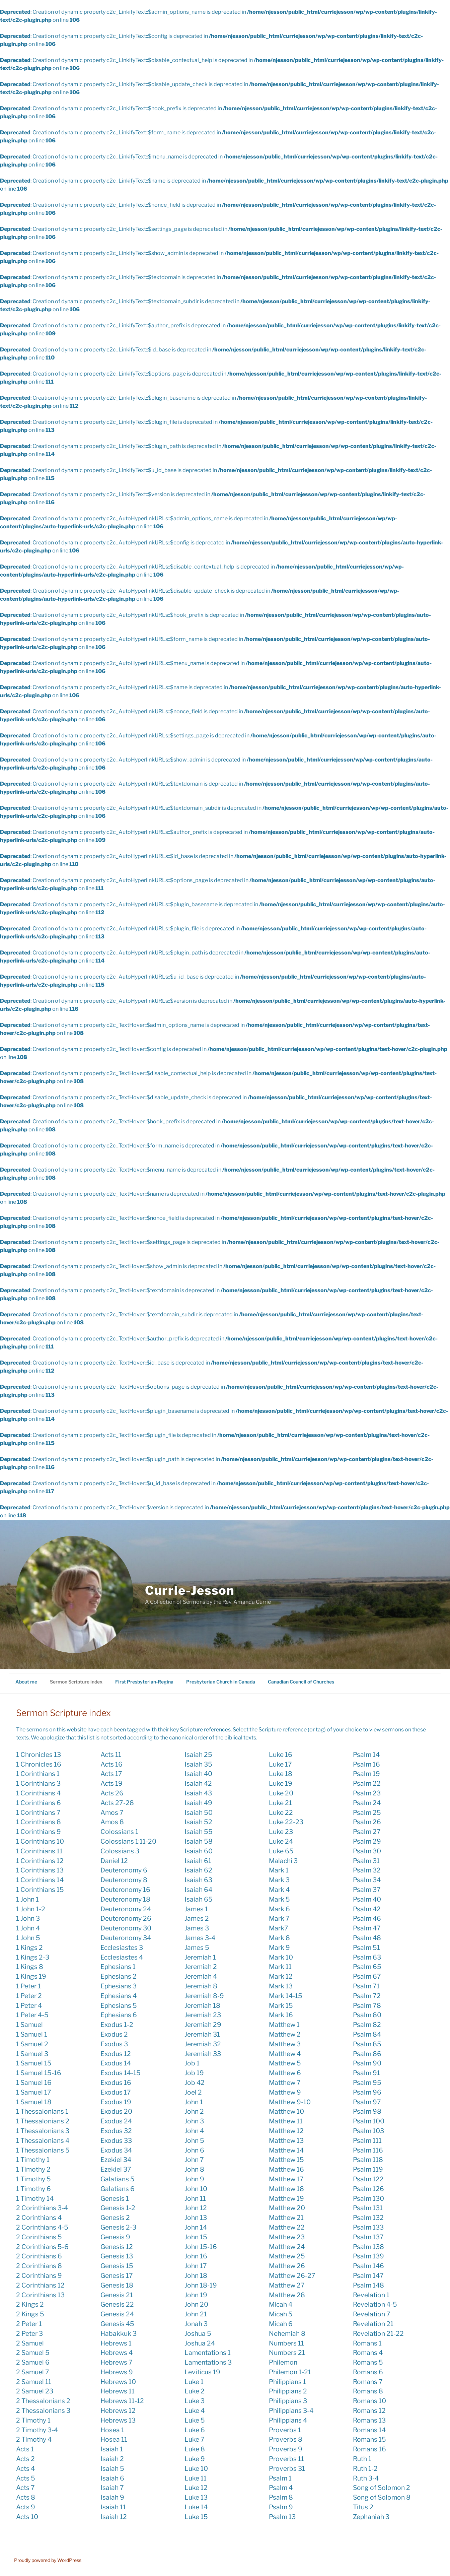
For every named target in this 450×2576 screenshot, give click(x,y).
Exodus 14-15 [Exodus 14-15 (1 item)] (120, 2073)
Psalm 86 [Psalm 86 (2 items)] (367, 2054)
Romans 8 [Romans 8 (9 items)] (368, 2391)
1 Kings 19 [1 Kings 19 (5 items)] (31, 1976)
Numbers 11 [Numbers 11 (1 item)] (286, 2343)
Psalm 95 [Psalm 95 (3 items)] (367, 2082)
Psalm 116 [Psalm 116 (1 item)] (368, 2150)
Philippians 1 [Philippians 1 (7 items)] (287, 2382)
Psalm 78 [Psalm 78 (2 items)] (367, 2005)
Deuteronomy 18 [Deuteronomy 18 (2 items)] (125, 1899)
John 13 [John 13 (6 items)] (195, 2218)
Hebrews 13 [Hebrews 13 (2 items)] (118, 2420)
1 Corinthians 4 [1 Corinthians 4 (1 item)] (38, 1793)
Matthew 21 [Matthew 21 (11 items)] (286, 2218)
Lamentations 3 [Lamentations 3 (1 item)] (208, 2362)
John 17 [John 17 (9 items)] (195, 2266)
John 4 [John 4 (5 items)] (194, 2131)
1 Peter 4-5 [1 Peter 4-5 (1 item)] (32, 2015)
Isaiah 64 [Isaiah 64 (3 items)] (198, 1890)
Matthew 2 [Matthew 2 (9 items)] (285, 2034)
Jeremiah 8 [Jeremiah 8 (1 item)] (200, 1986)
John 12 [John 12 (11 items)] (195, 2208)
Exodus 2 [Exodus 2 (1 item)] (114, 2034)
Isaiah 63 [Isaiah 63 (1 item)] (198, 1880)
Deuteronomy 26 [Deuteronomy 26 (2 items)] (125, 1918)
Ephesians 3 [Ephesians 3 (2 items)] (118, 1986)
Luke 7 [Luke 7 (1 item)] (194, 2439)
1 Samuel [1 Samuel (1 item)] (29, 2025)
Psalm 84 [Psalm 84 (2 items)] (367, 2034)
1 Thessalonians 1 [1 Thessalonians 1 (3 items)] (42, 2111)
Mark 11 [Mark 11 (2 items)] (280, 1967)
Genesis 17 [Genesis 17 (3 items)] (116, 2275)
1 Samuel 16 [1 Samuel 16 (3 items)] (34, 2082)
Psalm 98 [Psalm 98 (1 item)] (367, 2111)
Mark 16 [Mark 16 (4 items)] (281, 2015)
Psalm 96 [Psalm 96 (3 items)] (367, 2092)
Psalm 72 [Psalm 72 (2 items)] (367, 1996)
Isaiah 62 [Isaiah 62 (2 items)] (198, 1870)
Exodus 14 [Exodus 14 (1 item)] (115, 2063)
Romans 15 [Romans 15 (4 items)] (369, 2439)
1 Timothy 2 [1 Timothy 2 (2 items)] (33, 2169)
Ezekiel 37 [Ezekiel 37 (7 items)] (115, 2169)
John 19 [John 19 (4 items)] (195, 2295)
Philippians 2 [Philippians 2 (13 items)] (288, 2391)
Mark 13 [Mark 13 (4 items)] (281, 1986)
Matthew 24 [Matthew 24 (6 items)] (287, 2247)
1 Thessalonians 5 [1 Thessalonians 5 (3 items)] (43, 2150)
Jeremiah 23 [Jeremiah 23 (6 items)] (202, 2015)
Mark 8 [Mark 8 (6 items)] (279, 1938)
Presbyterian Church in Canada (220, 1682)
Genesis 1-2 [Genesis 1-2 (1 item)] (117, 2208)
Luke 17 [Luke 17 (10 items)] (280, 1764)
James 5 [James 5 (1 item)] (196, 1947)
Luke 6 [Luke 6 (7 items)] (194, 2430)
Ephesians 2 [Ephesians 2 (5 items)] (118, 1976)
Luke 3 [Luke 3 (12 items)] (194, 2401)
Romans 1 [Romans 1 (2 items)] (367, 2343)
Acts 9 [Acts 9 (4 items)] (25, 2507)
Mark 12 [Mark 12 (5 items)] (281, 1976)
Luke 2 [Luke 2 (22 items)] (194, 2391)
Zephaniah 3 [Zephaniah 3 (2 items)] (371, 2517)
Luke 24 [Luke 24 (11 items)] (281, 1841)
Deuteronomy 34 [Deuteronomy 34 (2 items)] (125, 1938)
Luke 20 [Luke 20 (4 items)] (281, 1793)
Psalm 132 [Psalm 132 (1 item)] (368, 2218)
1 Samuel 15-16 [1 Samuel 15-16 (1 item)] (38, 2073)
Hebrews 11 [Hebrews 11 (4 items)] (117, 2391)
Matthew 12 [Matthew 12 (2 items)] (286, 2131)
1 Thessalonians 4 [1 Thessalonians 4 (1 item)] (42, 2140)
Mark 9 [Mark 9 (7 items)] (279, 1947)
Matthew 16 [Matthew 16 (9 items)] (286, 2169)
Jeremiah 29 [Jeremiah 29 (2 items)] (202, 2025)
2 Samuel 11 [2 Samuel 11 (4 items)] (33, 2382)
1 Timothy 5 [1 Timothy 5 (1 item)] (33, 2179)
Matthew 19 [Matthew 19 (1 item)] (286, 2198)
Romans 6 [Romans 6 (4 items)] (368, 2372)
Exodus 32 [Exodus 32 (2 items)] (116, 2131)
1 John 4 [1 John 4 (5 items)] (28, 1928)
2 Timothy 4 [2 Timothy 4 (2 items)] (34, 2439)
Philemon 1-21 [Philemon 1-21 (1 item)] (290, 2372)
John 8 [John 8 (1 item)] (194, 2169)
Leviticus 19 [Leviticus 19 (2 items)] (202, 2372)
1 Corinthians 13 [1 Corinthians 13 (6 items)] (40, 1870)
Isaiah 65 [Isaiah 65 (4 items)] (198, 1899)
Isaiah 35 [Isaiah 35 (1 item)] (198, 1764)
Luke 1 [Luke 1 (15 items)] (194, 2382)
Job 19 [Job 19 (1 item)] (194, 2073)
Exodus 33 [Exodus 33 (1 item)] (116, 2140)
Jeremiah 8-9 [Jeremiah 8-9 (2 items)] (204, 1996)
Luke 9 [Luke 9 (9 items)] (194, 2459)
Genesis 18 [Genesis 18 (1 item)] (116, 2285)
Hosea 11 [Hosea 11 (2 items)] (113, 2439)
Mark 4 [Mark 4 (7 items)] (279, 1890)
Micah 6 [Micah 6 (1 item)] (281, 2324)
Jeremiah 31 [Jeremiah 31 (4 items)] (202, 2034)
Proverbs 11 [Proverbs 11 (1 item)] (286, 2459)
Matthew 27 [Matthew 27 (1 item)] (287, 2285)
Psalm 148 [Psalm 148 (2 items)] (368, 2285)
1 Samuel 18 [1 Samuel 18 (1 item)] (34, 2102)
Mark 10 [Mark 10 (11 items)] (281, 1957)
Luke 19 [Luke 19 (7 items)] (280, 1783)
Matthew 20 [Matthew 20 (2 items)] (287, 2208)
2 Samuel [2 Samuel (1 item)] (30, 2343)
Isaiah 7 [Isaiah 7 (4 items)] (112, 2488)
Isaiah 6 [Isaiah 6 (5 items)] (112, 2478)
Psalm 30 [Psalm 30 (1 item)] (367, 1851)
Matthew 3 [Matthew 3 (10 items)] (285, 2044)
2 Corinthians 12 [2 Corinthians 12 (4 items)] (40, 2285)
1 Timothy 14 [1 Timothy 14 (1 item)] (35, 2198)
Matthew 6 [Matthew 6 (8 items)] (285, 2073)
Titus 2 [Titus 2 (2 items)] (363, 2507)
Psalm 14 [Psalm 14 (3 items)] (366, 1755)
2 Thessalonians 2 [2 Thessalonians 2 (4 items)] (43, 2401)
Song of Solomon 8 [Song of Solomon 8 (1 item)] (381, 2497)
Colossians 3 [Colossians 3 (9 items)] (119, 1851)
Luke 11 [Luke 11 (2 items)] (195, 2478)
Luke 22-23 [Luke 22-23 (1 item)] (286, 1822)
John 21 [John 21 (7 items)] (195, 2314)
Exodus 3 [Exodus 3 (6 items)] (114, 2044)
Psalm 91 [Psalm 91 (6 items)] (366, 2073)
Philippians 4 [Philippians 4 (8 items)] (288, 2420)
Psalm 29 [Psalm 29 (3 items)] (367, 1841)
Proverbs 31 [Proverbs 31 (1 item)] (287, 2468)
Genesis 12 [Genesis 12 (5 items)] (116, 2247)
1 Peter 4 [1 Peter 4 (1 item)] (29, 2005)
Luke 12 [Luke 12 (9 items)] (196, 2488)
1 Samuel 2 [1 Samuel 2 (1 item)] (32, 2044)
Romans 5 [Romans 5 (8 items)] (368, 2362)
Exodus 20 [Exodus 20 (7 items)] (116, 2111)
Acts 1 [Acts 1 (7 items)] (25, 2449)
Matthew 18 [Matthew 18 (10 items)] (286, 2189)
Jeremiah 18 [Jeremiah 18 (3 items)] (202, 2005)
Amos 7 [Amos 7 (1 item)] (112, 1812)
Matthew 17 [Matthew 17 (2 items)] (286, 2179)
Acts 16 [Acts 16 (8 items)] (111, 1764)
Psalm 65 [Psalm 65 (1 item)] (367, 1967)
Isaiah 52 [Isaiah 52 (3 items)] (198, 1822)
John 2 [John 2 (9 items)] (194, 2111)
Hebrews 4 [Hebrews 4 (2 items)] (116, 2353)
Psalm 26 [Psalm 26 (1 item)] (367, 1822)
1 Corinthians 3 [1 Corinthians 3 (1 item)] (38, 1783)
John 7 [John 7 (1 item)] (194, 2160)
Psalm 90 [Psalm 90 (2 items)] (367, 2063)
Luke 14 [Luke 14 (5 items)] (196, 2507)
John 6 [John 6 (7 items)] (194, 2150)
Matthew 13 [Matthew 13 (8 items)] (286, 2140)
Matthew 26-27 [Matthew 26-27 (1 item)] (292, 2275)
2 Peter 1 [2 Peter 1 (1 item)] (29, 2324)
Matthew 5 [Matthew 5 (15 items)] (285, 2063)
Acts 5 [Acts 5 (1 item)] (25, 2478)
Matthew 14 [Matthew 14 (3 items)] (286, 2150)
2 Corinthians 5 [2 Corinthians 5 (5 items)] (39, 2237)
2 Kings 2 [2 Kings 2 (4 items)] (30, 2304)
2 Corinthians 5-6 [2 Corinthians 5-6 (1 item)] (42, 2247)
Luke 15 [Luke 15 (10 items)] (196, 2517)
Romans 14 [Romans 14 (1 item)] (369, 2430)
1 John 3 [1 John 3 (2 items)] (28, 1918)
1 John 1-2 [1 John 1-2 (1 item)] (30, 1909)
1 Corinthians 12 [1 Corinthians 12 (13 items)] (40, 1861)
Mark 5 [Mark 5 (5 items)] (279, 1899)
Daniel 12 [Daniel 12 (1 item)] (114, 1861)
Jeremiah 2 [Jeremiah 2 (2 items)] (200, 1967)
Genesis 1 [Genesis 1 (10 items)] (114, 2198)
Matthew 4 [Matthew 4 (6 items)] (285, 2054)
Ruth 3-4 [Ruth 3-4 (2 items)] (366, 2478)
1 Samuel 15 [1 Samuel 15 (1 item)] (34, 2063)
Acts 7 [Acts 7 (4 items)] (25, 2488)
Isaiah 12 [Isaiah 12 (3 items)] (113, 2517)
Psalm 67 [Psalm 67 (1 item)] (367, 1976)
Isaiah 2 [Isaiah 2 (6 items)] (112, 2459)
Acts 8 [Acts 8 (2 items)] (25, 2497)
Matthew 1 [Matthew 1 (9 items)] (284, 2025)
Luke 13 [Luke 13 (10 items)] (196, 2497)
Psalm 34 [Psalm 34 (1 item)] (367, 1880)
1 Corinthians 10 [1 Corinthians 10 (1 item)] (40, 1841)
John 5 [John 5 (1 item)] (194, 2140)
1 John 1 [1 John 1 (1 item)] (27, 1899)
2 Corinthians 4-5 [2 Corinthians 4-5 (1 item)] (42, 2227)
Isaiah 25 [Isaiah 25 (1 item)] (198, 1755)
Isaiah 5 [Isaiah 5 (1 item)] (112, 2468)
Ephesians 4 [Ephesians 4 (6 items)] (118, 1996)
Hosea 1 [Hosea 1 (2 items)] (112, 2430)
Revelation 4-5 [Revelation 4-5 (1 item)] (375, 2304)
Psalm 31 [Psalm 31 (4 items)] (366, 1861)
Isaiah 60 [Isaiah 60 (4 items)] (198, 1851)
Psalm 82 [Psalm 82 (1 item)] (367, 2025)
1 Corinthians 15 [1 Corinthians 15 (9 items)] (40, 1890)
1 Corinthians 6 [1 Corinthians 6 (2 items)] (38, 1803)
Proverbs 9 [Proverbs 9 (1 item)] (285, 2449)
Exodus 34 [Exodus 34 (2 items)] (116, 2150)
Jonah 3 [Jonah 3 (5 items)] (196, 2324)
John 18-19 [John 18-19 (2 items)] (200, 2285)
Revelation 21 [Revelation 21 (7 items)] (373, 2324)
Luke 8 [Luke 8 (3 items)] (194, 2449)
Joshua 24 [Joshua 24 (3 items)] (199, 2343)
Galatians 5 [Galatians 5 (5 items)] (117, 2179)
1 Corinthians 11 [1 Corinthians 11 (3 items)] (39, 1851)
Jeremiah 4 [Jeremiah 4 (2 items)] (200, 1976)
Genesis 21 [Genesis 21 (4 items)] (116, 2295)
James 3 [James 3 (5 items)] (196, 1928)
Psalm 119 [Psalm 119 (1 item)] (368, 2169)
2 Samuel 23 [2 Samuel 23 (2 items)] (34, 2391)
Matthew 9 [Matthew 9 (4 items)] (285, 2092)
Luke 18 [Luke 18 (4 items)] (280, 1774)
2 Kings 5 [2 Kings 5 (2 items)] (30, 2314)
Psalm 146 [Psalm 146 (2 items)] (368, 2266)
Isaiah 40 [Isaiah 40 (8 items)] (198, 1774)
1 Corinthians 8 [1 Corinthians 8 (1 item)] (38, 1822)
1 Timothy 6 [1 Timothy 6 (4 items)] (33, 2189)
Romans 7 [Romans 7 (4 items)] (368, 2382)
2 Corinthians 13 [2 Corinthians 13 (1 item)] (40, 2295)
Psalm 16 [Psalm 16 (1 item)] (366, 1764)
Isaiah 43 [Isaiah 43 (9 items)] (198, 1793)
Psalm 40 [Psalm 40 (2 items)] (367, 1899)
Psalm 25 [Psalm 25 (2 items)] (367, 1812)
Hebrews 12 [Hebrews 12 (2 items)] (118, 2410)
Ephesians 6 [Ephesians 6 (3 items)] (118, 2015)
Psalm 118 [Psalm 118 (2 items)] (368, 2160)
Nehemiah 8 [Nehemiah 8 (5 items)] (287, 2333)
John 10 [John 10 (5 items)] (195, 2189)
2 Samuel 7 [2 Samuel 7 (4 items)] (32, 2372)
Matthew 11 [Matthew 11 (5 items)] (286, 2121)
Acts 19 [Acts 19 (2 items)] (111, 1783)
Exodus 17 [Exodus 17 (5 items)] (115, 2092)
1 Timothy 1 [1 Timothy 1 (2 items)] (33, 2160)
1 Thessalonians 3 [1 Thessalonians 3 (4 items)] (42, 2131)
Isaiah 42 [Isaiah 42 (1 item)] (198, 1783)
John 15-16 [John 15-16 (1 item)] (200, 2247)
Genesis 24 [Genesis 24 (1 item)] (117, 2314)
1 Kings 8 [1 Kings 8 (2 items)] (29, 1967)
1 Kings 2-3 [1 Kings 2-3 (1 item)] (32, 1957)
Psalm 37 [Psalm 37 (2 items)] (367, 1890)
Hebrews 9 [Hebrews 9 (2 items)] (116, 2372)
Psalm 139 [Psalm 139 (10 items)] (368, 2256)
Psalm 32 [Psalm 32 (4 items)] (367, 1870)
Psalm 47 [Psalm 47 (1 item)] (367, 1928)
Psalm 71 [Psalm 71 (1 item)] (366, 1986)
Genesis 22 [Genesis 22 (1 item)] (117, 2304)
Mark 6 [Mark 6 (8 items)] (279, 1909)
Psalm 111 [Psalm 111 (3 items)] (367, 2140)
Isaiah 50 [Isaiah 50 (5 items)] (198, 1812)
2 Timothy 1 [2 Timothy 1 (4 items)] (33, 2420)
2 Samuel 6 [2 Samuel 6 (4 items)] (33, 2362)
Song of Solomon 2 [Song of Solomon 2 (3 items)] (381, 2488)
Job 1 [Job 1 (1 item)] (192, 2063)
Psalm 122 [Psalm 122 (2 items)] (368, 2179)
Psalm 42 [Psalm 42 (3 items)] (367, 1909)
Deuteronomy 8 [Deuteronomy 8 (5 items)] (123, 1880)
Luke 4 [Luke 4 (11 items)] (194, 2410)
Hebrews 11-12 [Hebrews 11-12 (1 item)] (122, 2401)
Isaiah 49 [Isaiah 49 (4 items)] (198, 1803)
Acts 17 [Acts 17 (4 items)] (111, 1774)
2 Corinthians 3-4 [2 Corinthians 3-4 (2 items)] (42, 2208)
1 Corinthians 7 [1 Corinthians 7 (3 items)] (38, 1812)
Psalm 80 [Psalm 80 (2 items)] (367, 2015)
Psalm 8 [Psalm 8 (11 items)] (281, 2497)
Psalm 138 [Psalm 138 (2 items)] (368, 2247)
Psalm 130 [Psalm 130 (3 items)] (368, 2198)
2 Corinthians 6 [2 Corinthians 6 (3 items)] (39, 2256)
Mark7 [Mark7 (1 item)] (278, 1928)
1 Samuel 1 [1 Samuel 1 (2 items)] (31, 2034)
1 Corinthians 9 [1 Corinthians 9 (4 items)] (38, 1832)
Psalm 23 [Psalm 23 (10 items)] (367, 1793)
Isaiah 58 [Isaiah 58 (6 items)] (198, 1841)
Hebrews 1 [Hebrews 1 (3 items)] (116, 2343)
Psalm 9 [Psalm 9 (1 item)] (281, 2507)
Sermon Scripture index (76, 1682)
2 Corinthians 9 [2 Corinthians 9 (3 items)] (39, 2275)
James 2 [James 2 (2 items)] (196, 1918)
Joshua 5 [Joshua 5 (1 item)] (197, 2333)
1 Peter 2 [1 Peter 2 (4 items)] (29, 1996)
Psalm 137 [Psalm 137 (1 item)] (368, 2237)
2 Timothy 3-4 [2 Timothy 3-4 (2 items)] (37, 2430)
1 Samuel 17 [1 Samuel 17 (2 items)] (33, 2092)
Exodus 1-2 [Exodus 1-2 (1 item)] (116, 2025)
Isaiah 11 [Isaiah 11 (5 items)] (113, 2507)
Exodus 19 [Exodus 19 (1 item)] (115, 2102)
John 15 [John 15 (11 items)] (195, 2237)
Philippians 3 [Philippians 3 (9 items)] (288, 2401)
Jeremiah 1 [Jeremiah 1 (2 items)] (200, 1957)
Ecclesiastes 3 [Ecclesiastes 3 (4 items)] (121, 1947)
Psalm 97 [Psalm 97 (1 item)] (367, 2102)
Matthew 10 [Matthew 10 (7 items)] (286, 2111)
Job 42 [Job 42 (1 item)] (194, 2082)
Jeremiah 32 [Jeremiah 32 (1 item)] (202, 2044)
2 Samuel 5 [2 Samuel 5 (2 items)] (33, 2353)
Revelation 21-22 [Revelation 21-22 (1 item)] (378, 2333)
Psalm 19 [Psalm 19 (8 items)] (366, 1774)
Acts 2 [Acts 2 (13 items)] (25, 2459)
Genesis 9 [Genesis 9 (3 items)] (115, 2237)
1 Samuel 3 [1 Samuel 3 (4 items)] (32, 2054)
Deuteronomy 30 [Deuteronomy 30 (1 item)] (125, 1928)
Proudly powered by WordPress (47, 2560)
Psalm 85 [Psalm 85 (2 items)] (367, 2044)
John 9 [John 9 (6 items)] (194, 2179)
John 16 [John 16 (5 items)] (195, 2256)
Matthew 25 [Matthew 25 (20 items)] (287, 2256)
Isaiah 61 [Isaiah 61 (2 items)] (197, 1861)
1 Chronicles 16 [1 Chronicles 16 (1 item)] (38, 1764)
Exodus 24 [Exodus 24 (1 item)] (116, 2121)
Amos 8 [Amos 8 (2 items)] (112, 1822)
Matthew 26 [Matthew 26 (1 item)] (287, 2266)
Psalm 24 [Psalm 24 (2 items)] (367, 1803)
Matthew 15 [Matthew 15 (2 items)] (286, 2160)
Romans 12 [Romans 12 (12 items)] (369, 2410)
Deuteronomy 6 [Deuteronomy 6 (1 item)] (123, 1870)
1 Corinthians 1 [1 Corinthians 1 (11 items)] (38, 1774)
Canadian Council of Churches (301, 1682)
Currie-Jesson (190, 1590)
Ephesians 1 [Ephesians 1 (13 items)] (118, 1967)
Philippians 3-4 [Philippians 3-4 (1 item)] (291, 2410)
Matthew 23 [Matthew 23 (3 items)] (287, 2237)
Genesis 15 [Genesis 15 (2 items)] (116, 2266)
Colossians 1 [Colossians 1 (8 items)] (119, 1832)
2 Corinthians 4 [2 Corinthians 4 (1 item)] (39, 2218)
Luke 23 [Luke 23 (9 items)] (281, 1832)
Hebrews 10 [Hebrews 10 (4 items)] (118, 2382)
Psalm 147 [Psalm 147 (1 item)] (368, 2275)
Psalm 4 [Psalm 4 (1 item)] (281, 2488)
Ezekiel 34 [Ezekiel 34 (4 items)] (115, 2160)
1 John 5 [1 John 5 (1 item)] (28, 1938)
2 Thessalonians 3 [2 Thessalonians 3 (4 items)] (43, 2410)
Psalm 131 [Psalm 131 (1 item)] (368, 2208)
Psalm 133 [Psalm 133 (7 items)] (368, 2227)
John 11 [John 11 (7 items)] (195, 2198)
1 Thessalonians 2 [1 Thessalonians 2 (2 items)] (42, 2121)
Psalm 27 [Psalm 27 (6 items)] (367, 1832)
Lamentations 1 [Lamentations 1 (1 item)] (207, 2353)
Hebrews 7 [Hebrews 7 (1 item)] (116, 2362)
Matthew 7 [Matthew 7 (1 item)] (285, 2082)
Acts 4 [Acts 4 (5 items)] (25, 2468)
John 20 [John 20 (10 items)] (196, 2304)
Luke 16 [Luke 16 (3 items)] (280, 1755)
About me (26, 1682)
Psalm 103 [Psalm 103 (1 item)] (368, 2131)
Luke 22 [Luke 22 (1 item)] (281, 1812)
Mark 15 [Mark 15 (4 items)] (281, 2005)
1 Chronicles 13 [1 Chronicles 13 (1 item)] (38, 1755)
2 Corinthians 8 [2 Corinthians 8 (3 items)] (39, 2266)
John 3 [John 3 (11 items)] (194, 2121)
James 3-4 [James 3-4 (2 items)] (199, 1938)
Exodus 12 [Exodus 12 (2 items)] (115, 2054)
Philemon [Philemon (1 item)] (283, 2362)
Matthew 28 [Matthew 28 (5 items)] (287, 2295)
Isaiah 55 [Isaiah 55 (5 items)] (198, 1832)
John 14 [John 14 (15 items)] (195, 2227)
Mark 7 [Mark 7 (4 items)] (279, 1918)
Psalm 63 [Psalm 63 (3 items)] (367, 1957)
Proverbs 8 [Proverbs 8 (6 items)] (285, 2439)
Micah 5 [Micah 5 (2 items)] (281, 2314)
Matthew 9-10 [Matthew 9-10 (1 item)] (290, 2102)
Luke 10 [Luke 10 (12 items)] (196, 2468)
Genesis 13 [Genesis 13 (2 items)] (116, 2256)
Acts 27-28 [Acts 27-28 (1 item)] (117, 1803)
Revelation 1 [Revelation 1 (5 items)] (371, 2295)
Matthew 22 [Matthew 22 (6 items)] (287, 2227)
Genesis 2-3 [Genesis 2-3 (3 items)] (118, 2227)
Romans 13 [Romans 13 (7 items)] (369, 2420)
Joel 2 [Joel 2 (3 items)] (193, 2092)
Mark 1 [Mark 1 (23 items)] (279, 1870)
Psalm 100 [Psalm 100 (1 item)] (368, 2121)
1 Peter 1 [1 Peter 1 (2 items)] (28, 1986)
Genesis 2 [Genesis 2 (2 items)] (115, 2218)
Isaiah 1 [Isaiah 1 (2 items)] (111, 2449)
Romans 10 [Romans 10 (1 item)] (369, 2401)
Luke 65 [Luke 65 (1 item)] (281, 1851)
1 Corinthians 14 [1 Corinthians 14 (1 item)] (40, 1880)
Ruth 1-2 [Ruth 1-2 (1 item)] (365, 2468)
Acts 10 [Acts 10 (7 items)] (27, 2517)
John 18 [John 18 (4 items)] (195, 2275)
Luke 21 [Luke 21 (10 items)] (280, 1803)
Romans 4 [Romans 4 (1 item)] (368, 2353)
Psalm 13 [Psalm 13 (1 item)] (282, 2517)
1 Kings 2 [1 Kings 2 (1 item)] (29, 1947)
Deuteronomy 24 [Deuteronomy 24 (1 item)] (125, 1909)
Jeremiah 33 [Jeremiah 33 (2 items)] (202, 2054)
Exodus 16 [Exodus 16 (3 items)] (115, 2082)
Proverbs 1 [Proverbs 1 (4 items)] (285, 2430)
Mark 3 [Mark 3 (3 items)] (279, 1880)
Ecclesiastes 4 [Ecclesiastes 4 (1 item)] (121, 1957)
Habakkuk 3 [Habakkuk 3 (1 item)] (118, 2333)
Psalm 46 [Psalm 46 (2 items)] (367, 1918)
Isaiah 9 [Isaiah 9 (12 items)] (112, 2497)
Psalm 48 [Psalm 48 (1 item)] (367, 1938)
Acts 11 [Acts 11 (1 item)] (110, 1755)
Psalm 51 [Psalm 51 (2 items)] (366, 1947)
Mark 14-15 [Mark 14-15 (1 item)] (285, 1996)
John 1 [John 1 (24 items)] (193, 2102)
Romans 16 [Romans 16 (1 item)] (369, 2449)
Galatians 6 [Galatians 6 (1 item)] (117, 2189)
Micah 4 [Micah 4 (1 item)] (280, 2304)
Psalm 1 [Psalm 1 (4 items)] (280, 2478)
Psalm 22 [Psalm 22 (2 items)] (367, 1783)
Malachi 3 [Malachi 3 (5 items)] (283, 1861)
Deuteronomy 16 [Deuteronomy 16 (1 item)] (125, 1890)
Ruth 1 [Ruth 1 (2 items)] (362, 2459)
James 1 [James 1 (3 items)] (196, 1909)
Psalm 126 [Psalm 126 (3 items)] (368, 2189)
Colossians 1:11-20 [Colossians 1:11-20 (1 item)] (128, 1841)
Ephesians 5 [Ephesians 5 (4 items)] (118, 2005)
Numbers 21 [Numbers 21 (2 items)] (287, 2353)
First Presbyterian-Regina (144, 1682)
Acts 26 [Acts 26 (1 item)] (112, 1793)
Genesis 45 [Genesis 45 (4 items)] (117, 2324)
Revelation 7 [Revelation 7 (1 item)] (371, 2314)
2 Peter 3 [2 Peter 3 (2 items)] (29, 2333)
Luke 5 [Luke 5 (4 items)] (194, 2420)
